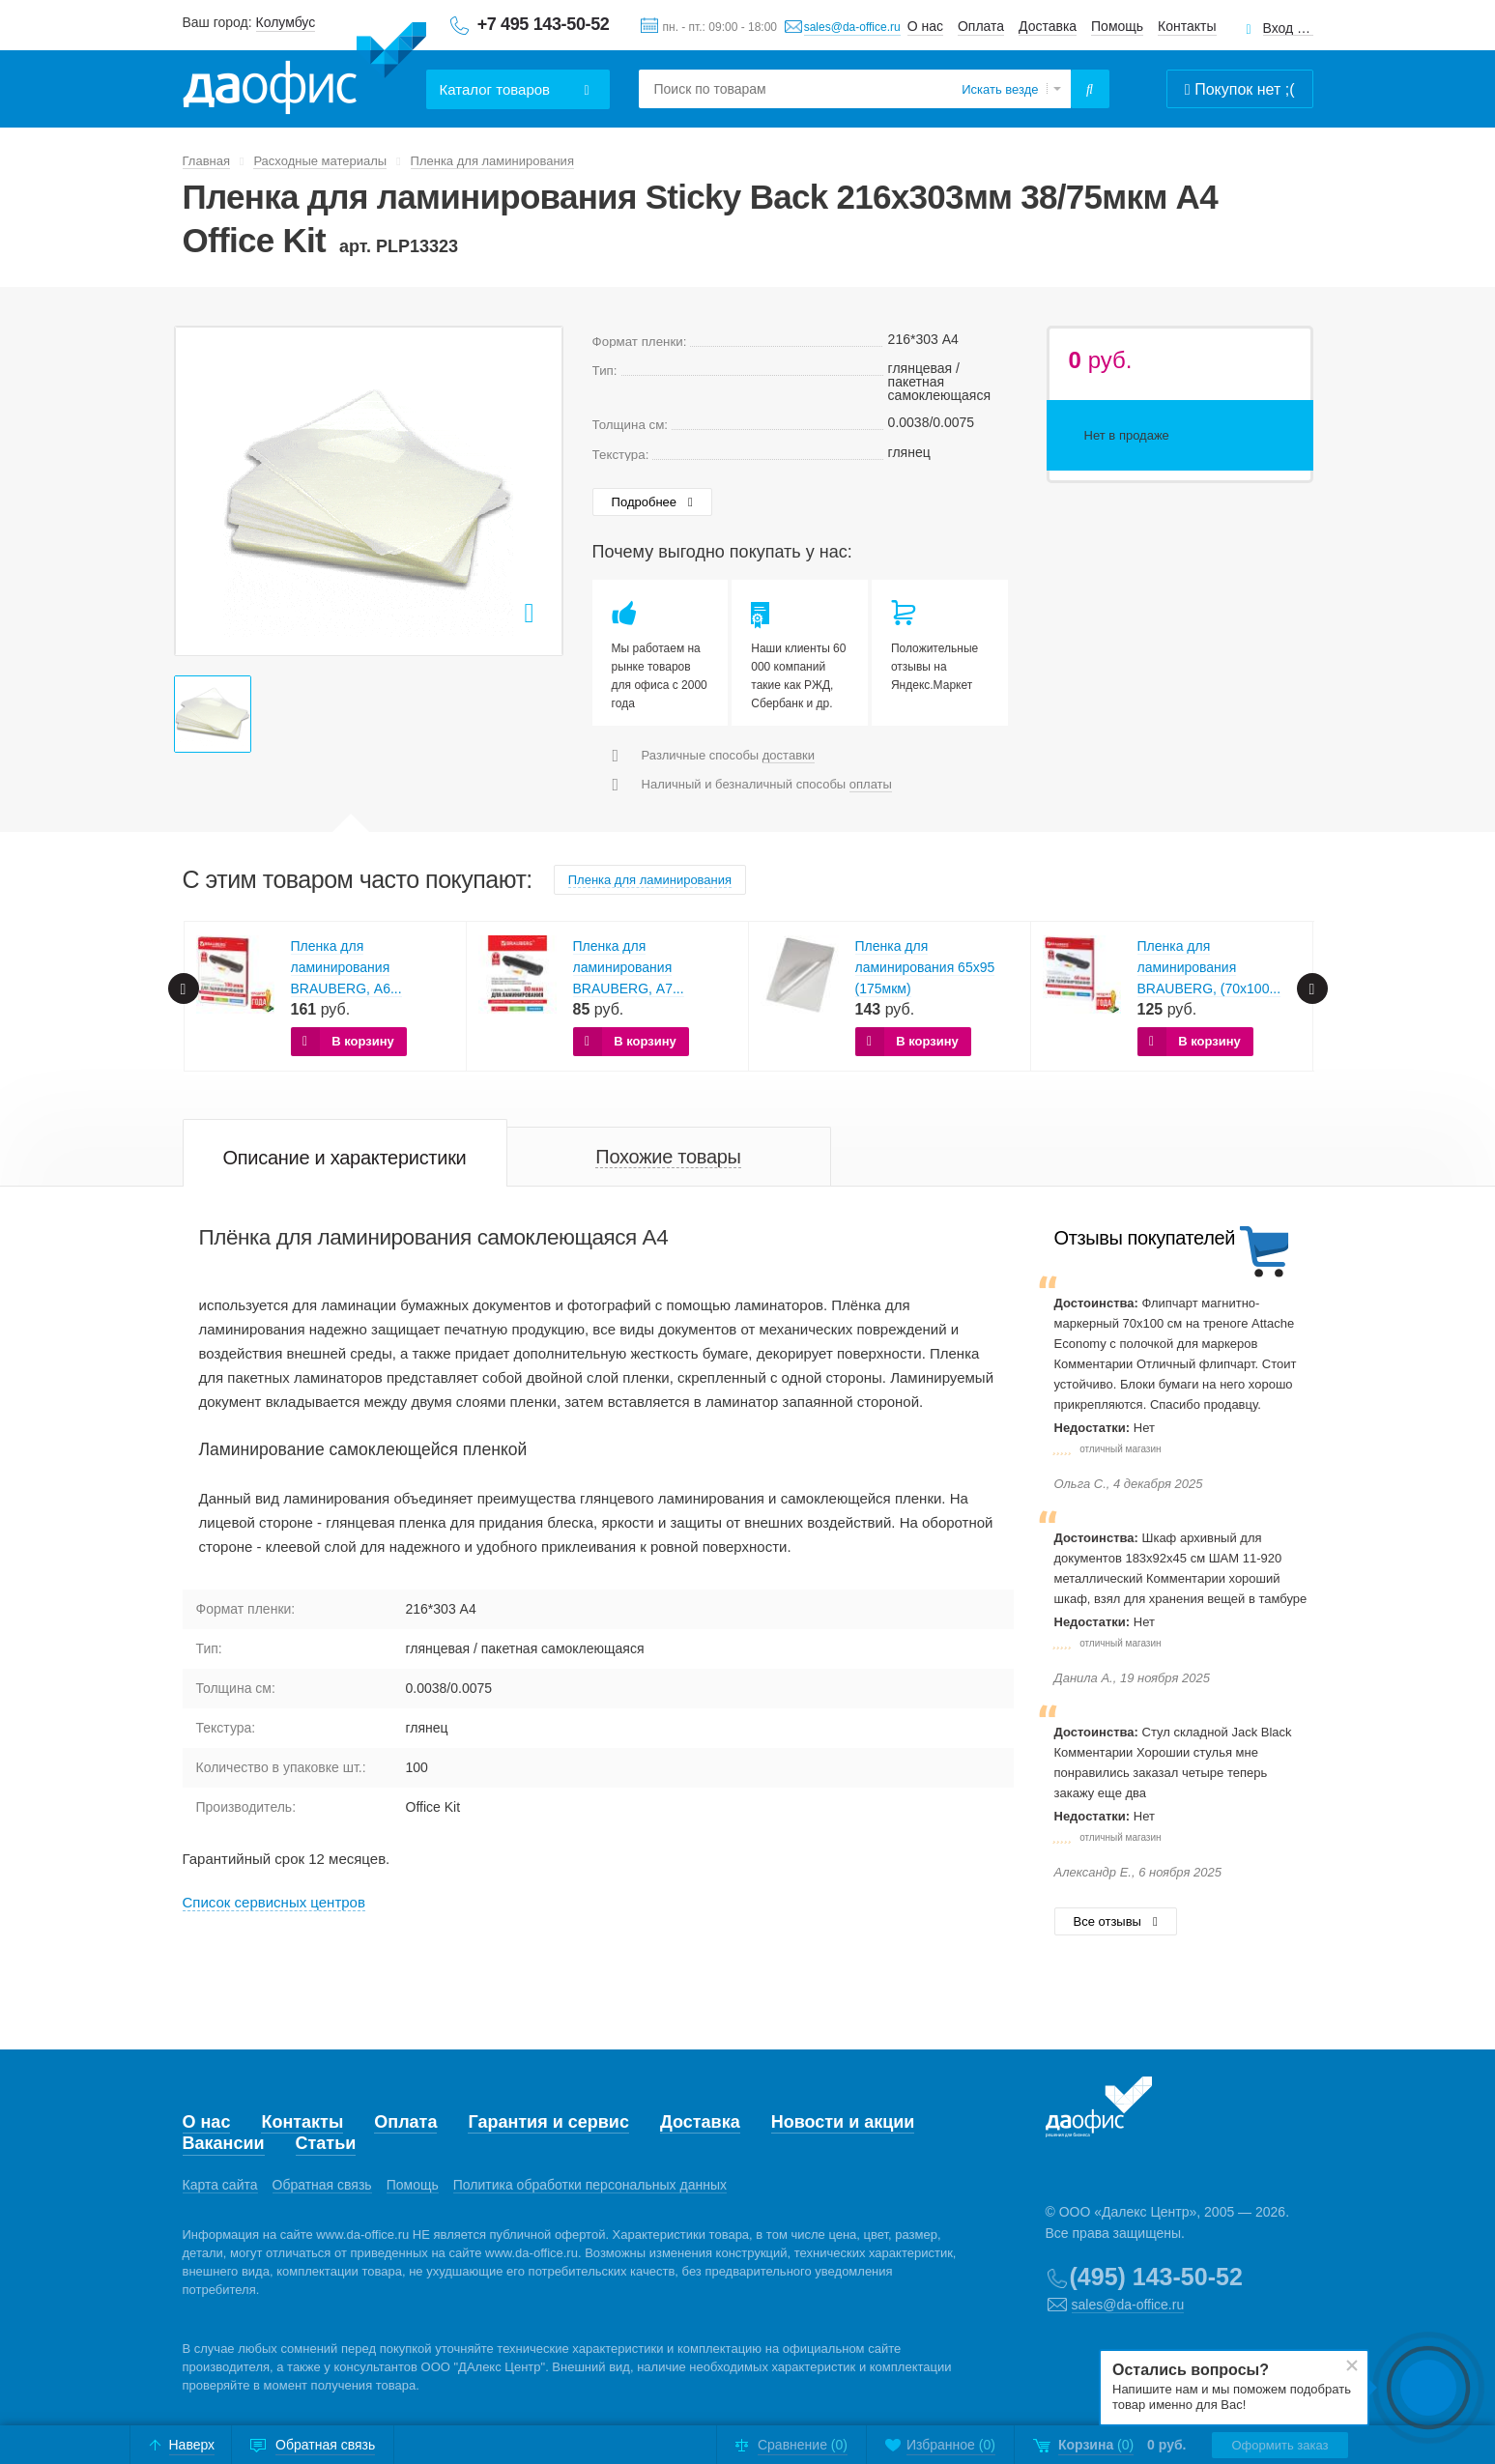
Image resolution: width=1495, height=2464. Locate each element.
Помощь (1117, 26)
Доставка (1048, 26)
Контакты (1187, 26)
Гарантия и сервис (548, 2122)
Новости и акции (843, 2122)
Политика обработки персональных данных (590, 2184)
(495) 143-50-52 (1156, 2276)
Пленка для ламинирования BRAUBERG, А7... (628, 967)
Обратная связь (322, 2184)
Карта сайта (220, 2184)
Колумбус (286, 22)
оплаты (870, 784)
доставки (788, 755)
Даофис (304, 68)
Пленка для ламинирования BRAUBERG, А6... (346, 967)
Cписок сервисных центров (274, 1902)
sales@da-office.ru (852, 27)
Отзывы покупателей (1144, 1237)
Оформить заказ (1279, 2445)
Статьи (326, 2143)
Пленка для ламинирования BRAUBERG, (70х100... (1209, 967)
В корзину (362, 1041)
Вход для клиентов (1288, 28)
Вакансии (224, 2143)
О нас (925, 26)
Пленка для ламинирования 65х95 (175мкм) (925, 967)
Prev (183, 988)
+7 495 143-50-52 (543, 24)
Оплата (981, 26)
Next (1312, 988)
